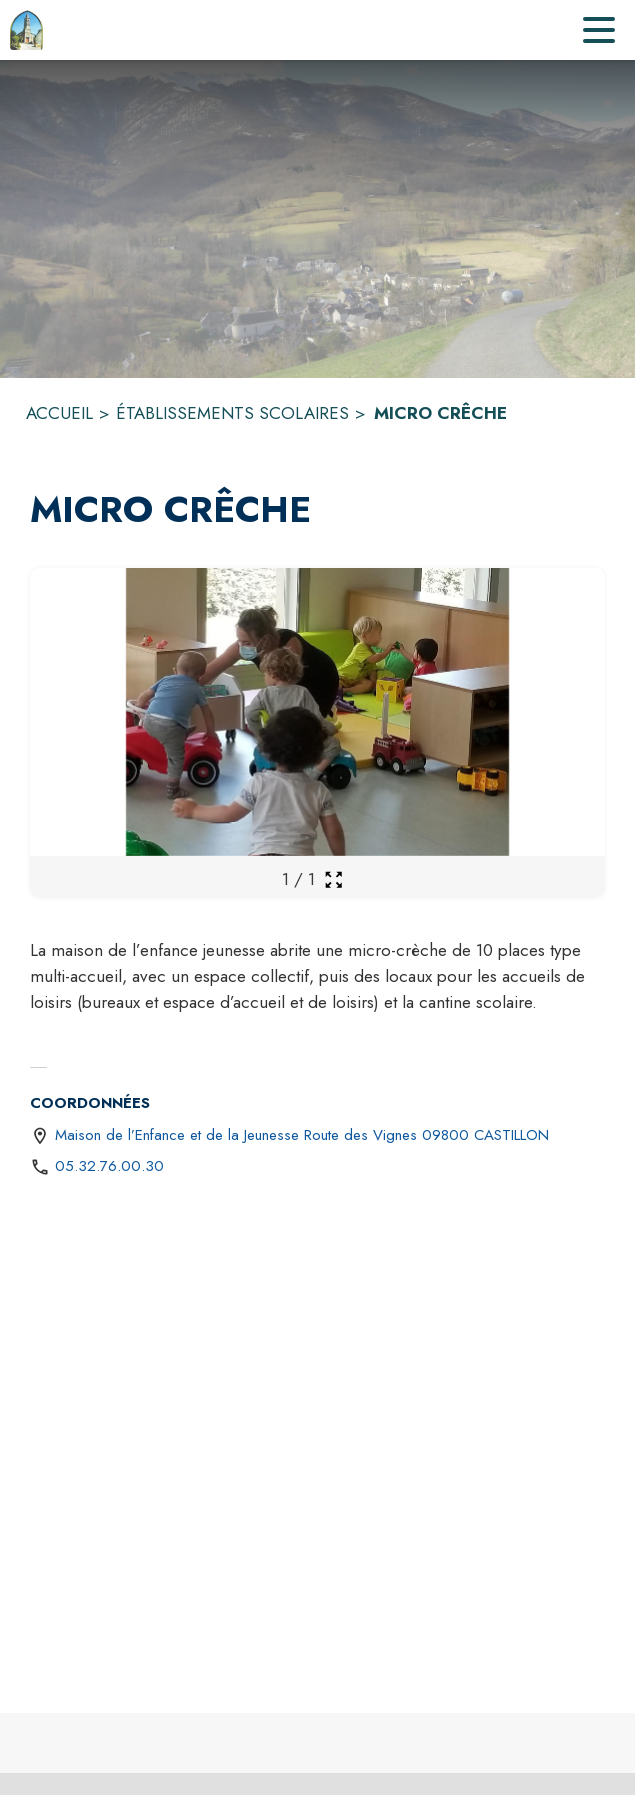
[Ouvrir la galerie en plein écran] (333, 879)
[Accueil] (26, 30)
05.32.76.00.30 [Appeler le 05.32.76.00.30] (109, 1166)
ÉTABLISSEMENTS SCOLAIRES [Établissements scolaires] (232, 413)
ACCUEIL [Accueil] (59, 413)
